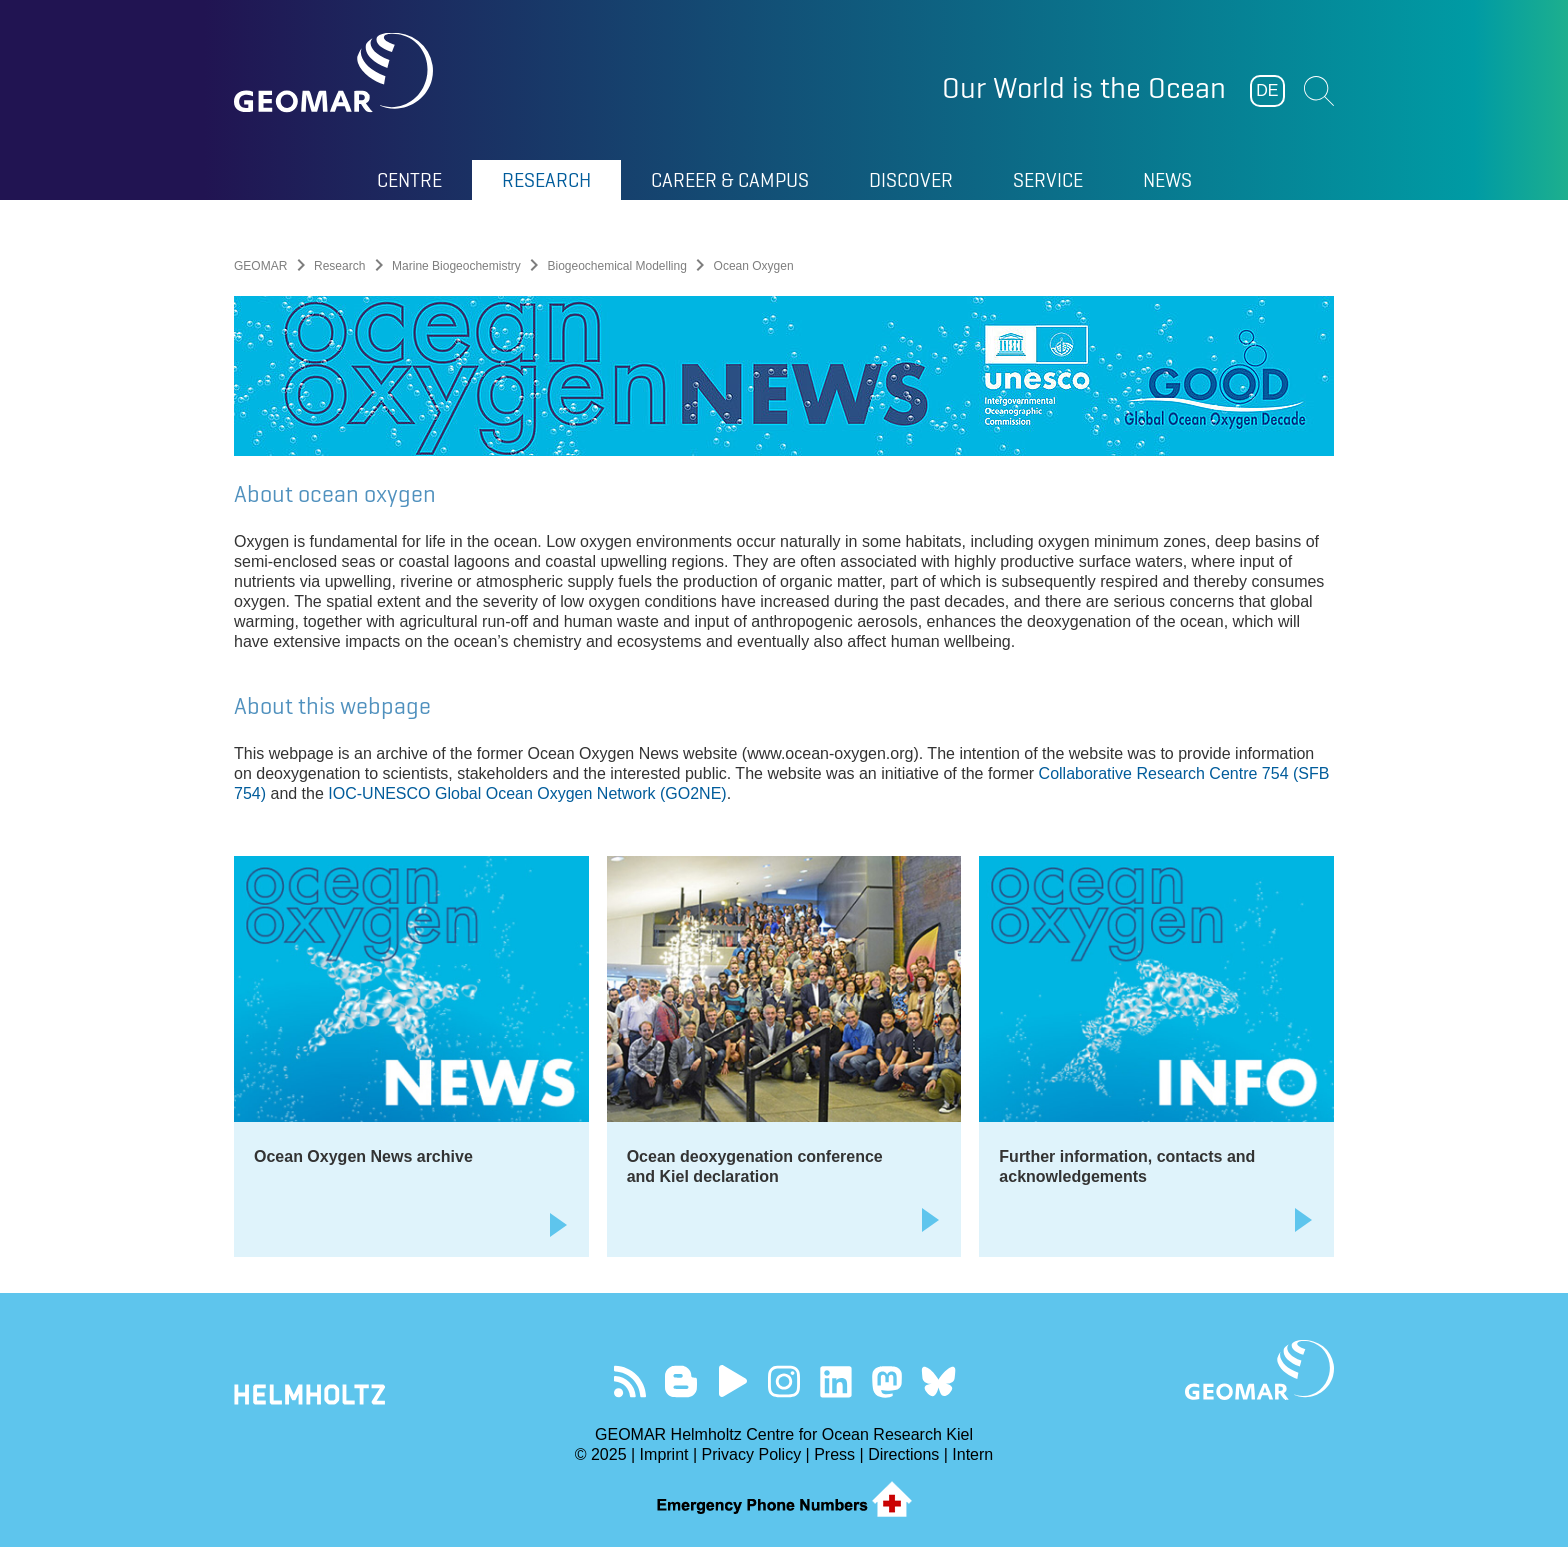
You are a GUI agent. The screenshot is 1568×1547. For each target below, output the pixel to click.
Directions (903, 1454)
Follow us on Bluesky (938, 1381)
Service (1048, 180)
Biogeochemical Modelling (616, 266)
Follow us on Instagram (784, 1381)
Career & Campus (730, 180)
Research (546, 180)
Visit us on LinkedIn (835, 1381)
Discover (911, 180)
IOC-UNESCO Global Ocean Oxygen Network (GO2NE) (527, 793)
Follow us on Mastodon (886, 1381)
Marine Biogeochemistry (456, 266)
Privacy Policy (752, 1454)
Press (834, 1454)
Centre (409, 180)
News (1167, 180)
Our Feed (629, 1381)
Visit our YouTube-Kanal (732, 1381)
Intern (972, 1454)
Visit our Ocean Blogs (681, 1381)
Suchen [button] (1319, 91)
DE (1267, 90)
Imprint (664, 1454)
